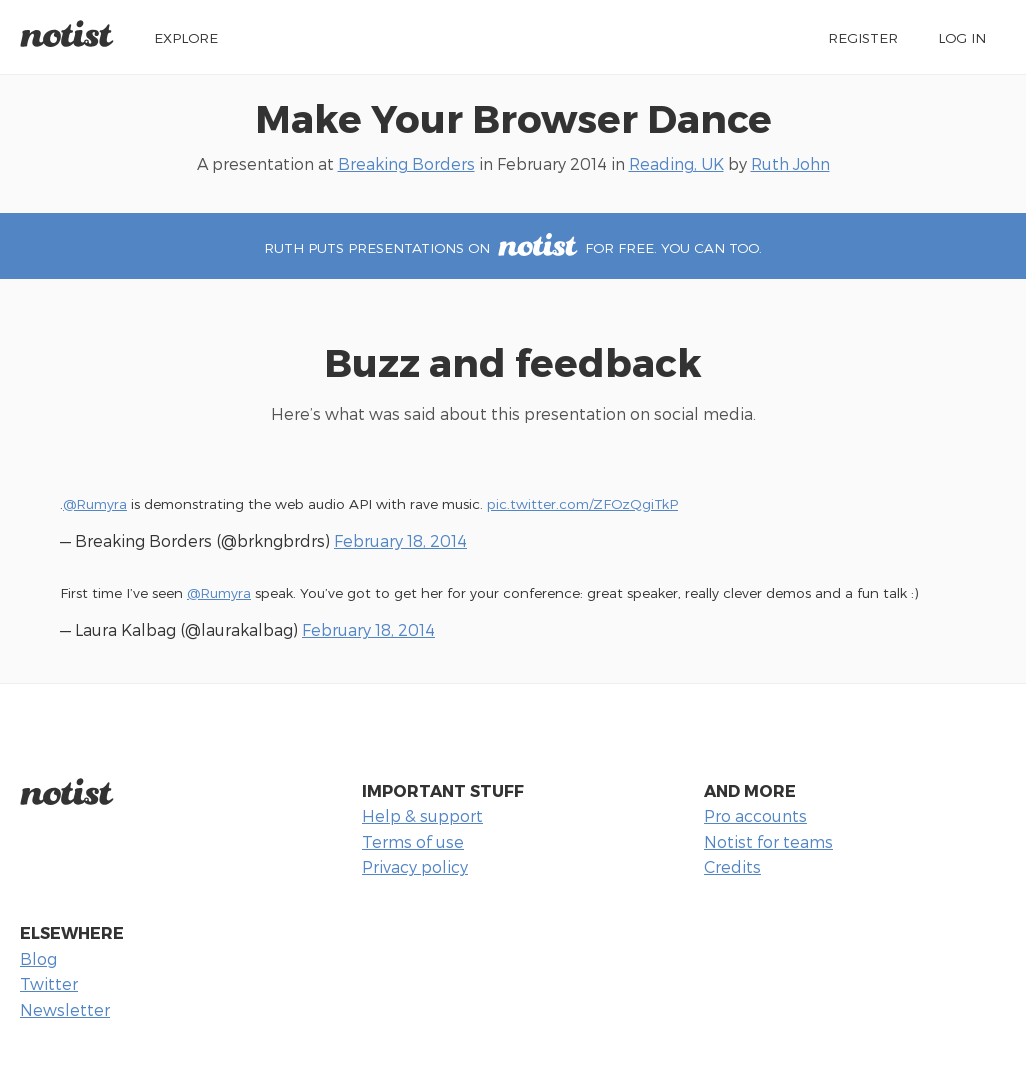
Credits (732, 866)
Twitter (49, 983)
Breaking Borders (406, 163)
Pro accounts (755, 815)
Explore (186, 37)
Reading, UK (676, 163)
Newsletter (65, 1009)
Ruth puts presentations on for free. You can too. (512, 247)
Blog (38, 958)
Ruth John (790, 163)
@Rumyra (95, 503)
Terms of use (413, 841)
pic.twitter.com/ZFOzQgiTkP (582, 503)
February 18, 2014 (400, 540)
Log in (962, 37)
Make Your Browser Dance (513, 117)
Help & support (422, 815)
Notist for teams (768, 841)
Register (863, 37)
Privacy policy (415, 866)
